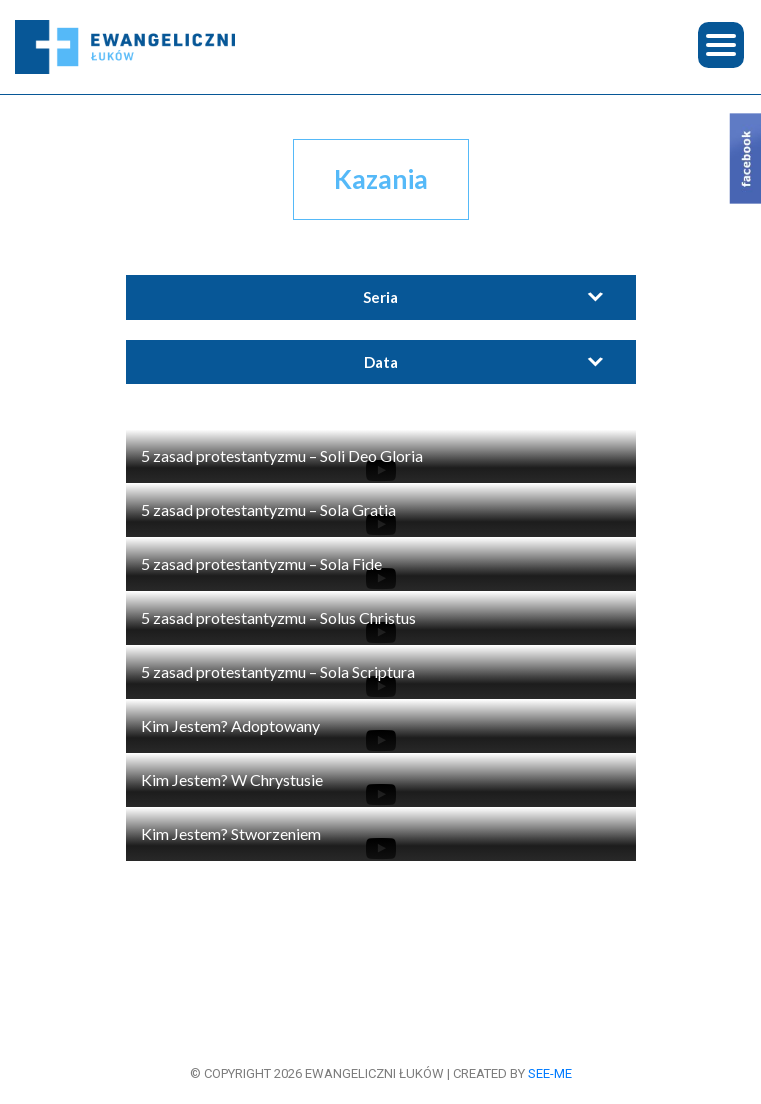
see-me (550, 1073)
